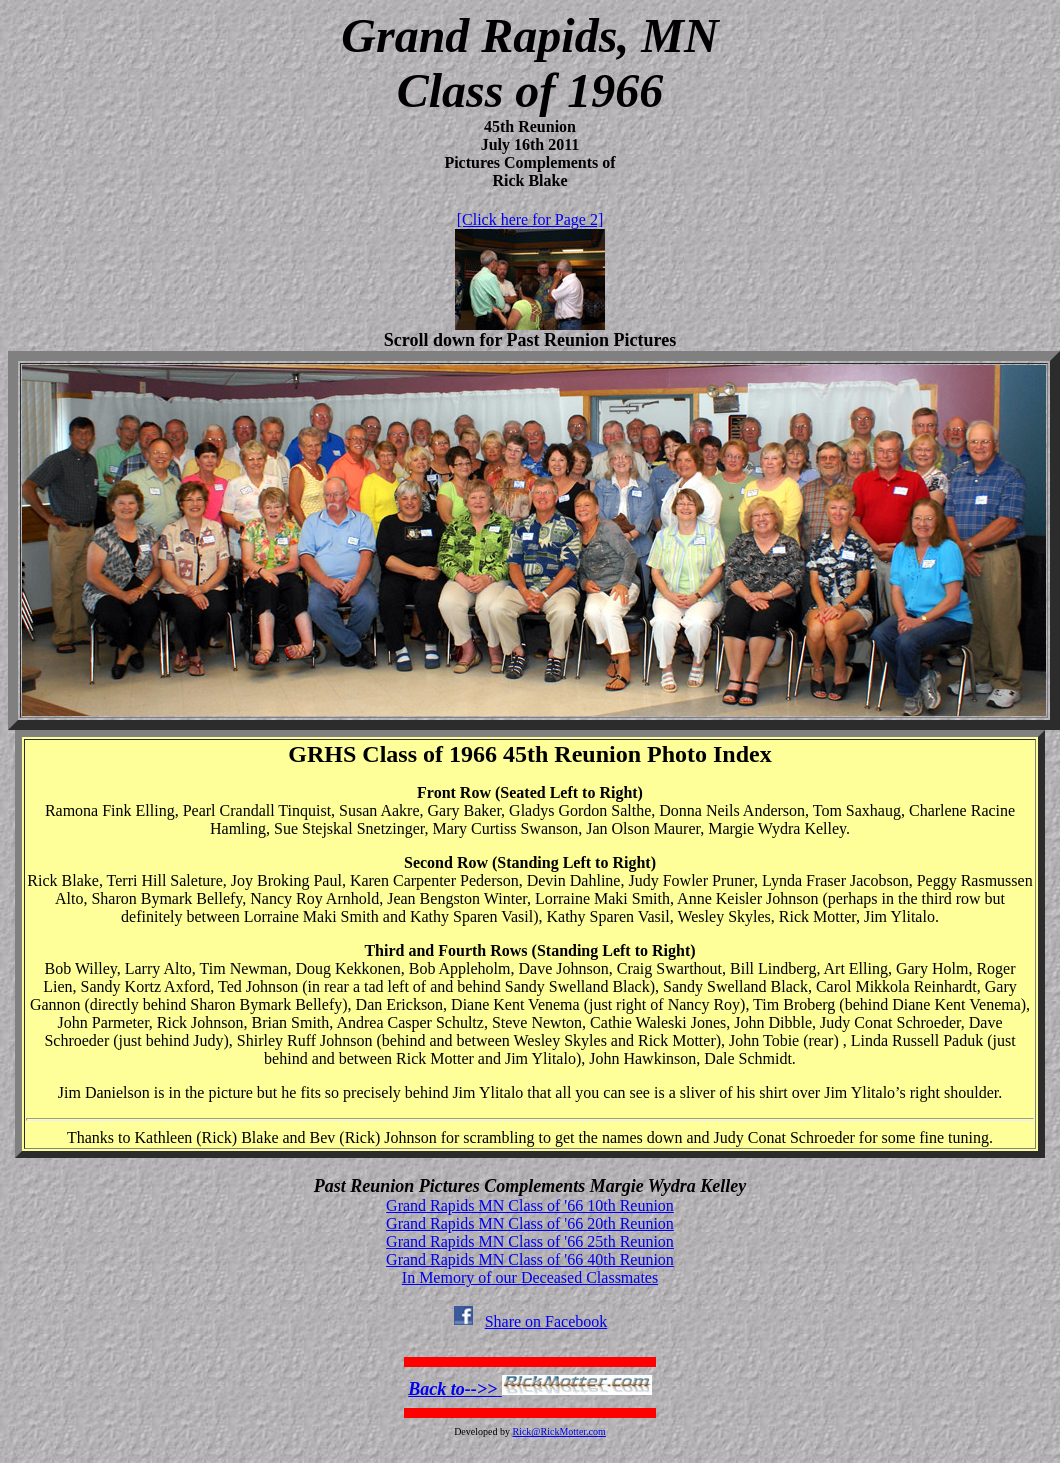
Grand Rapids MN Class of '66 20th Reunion (530, 1223)
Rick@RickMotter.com (558, 1431)
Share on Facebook (530, 1321)
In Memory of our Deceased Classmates (530, 1277)
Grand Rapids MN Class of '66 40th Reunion (530, 1259)
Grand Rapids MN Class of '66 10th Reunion (530, 1205)
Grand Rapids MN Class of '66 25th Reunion (530, 1241)
